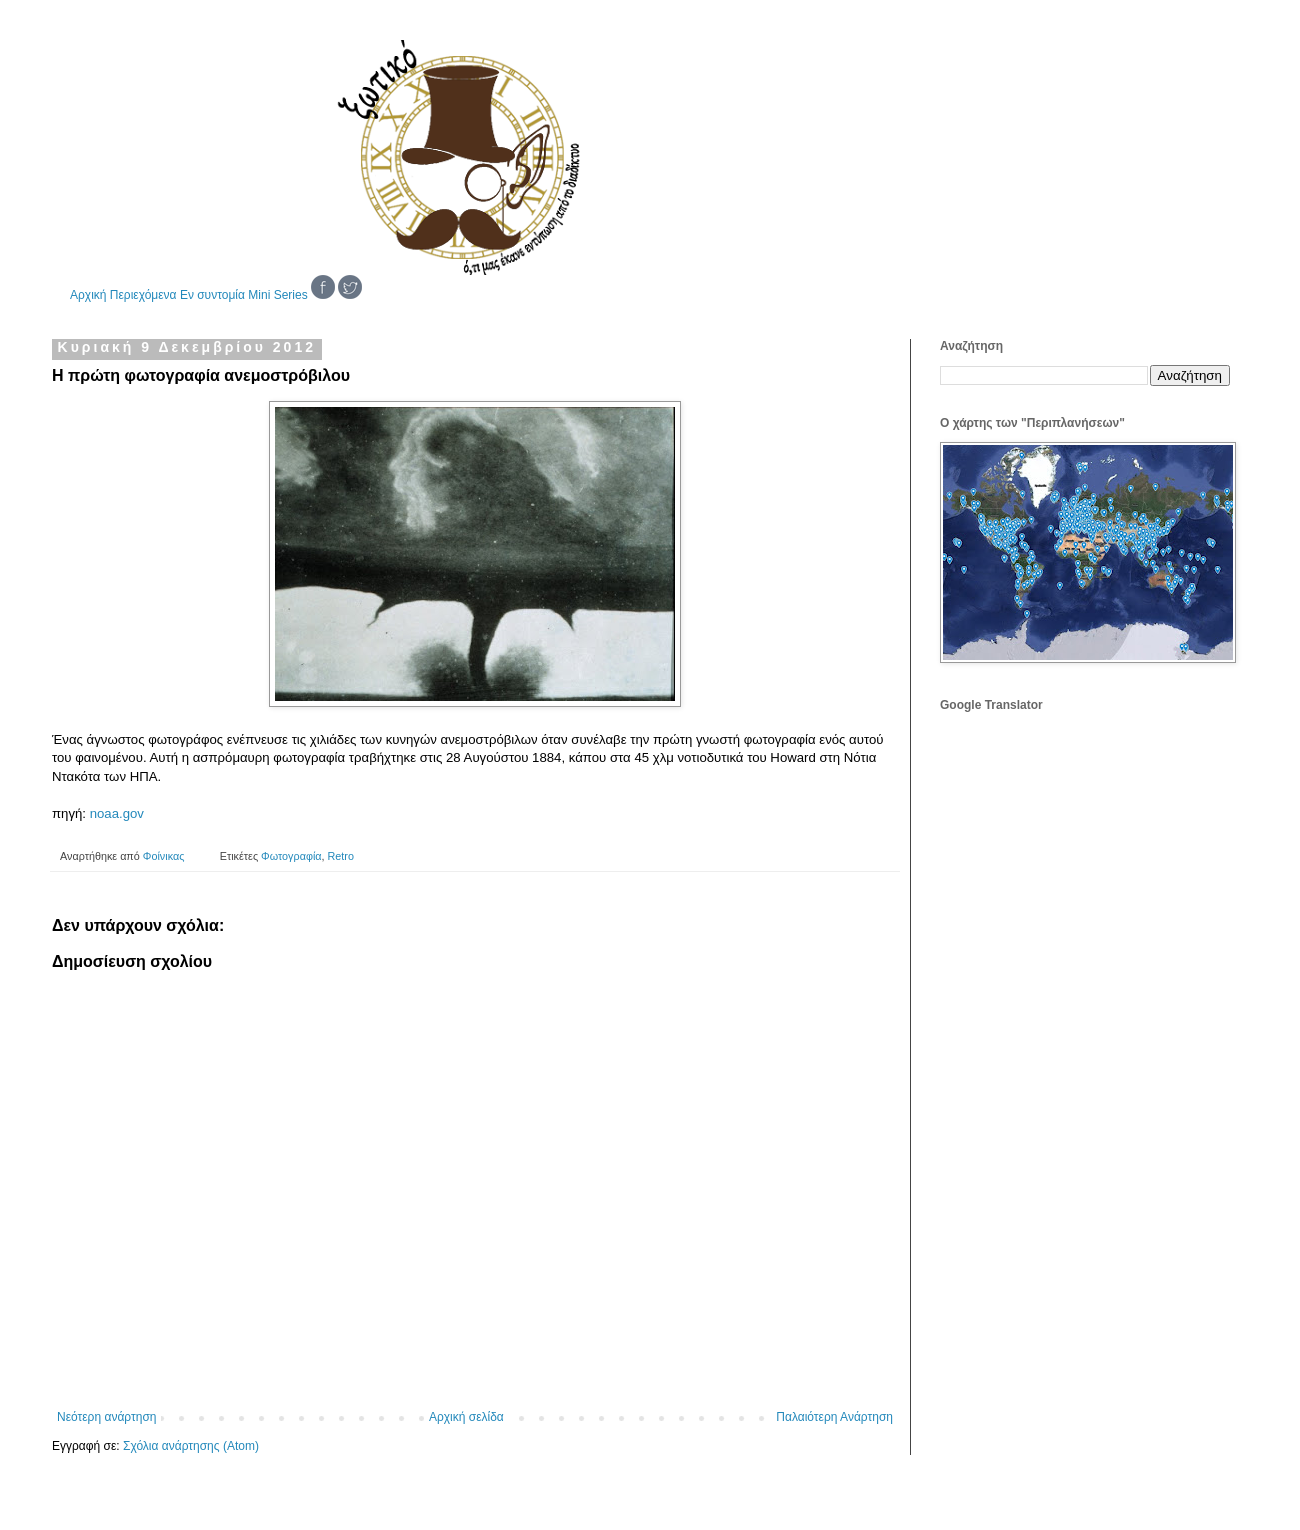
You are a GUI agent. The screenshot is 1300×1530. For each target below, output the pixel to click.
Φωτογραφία (291, 856)
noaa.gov (117, 813)
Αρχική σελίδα (466, 1417)
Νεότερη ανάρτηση (106, 1417)
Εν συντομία (212, 295)
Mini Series (277, 295)
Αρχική (88, 295)
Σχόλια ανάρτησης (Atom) (191, 1446)
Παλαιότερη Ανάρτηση (834, 1417)
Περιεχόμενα (143, 295)
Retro (341, 856)
